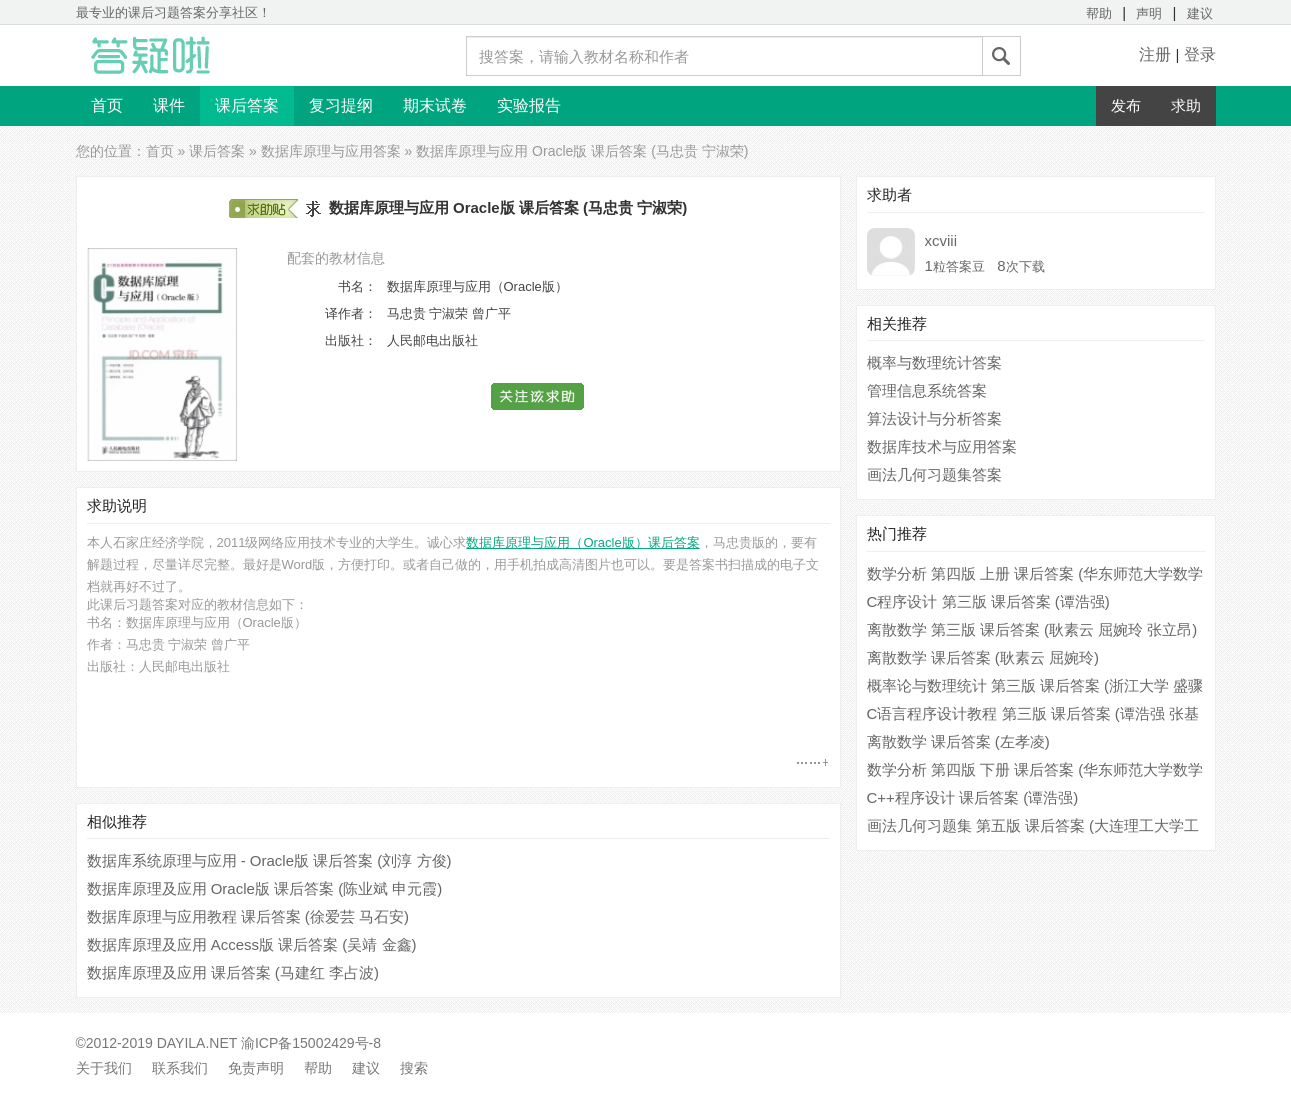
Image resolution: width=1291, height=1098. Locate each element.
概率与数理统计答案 (934, 362)
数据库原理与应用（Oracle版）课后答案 (582, 542)
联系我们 (180, 1068)
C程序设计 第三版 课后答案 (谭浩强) (988, 601)
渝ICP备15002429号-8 (311, 1043)
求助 (1186, 105)
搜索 (414, 1068)
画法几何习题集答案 (934, 474)
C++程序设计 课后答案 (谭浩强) (973, 797)
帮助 (1099, 13)
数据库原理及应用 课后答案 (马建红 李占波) (233, 972)
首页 (107, 105)
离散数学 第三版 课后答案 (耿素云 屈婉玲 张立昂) (1032, 629)
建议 (1200, 13)
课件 (169, 105)
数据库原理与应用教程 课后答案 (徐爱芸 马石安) (248, 916)
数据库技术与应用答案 (942, 446)
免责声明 (256, 1068)
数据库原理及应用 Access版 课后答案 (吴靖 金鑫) (252, 944)
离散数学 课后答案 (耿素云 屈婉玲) (983, 657)
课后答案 (247, 105)
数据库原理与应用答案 (331, 151)
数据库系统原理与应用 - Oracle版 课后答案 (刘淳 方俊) (269, 860)
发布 (1126, 105)
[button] (538, 396)
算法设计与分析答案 (934, 418)
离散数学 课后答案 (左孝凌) (958, 741)
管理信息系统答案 (927, 390)
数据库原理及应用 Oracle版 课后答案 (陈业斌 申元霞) (265, 888)
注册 (1155, 54)
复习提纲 (341, 105)
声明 (1149, 13)
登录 (1200, 54)
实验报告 (529, 105)
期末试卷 (435, 105)
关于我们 (104, 1068)
